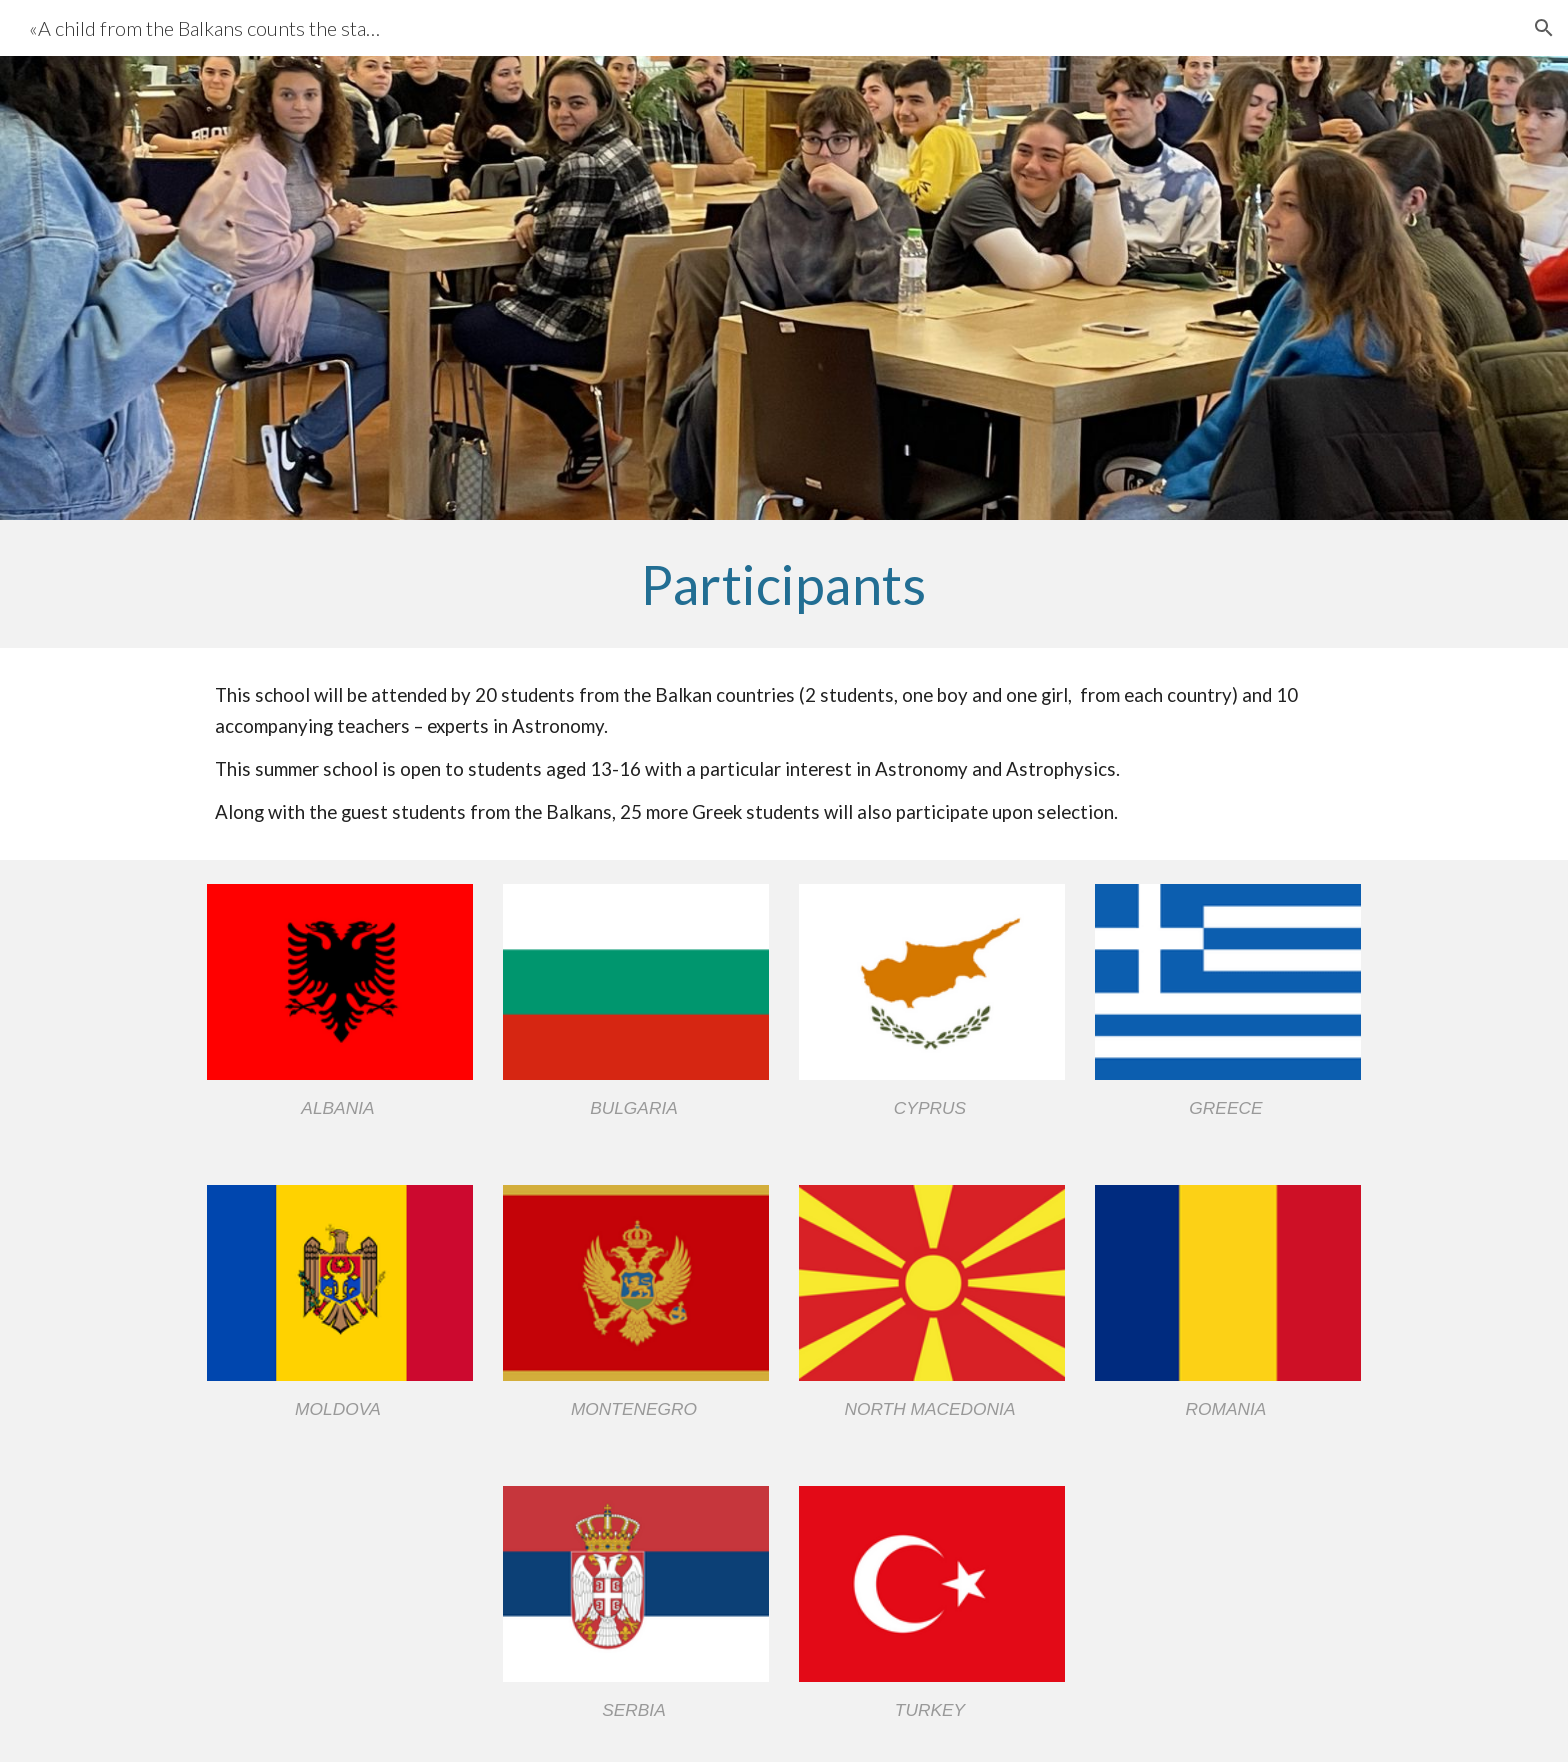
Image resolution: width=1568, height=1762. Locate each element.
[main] (784, 584)
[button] (1544, 28)
